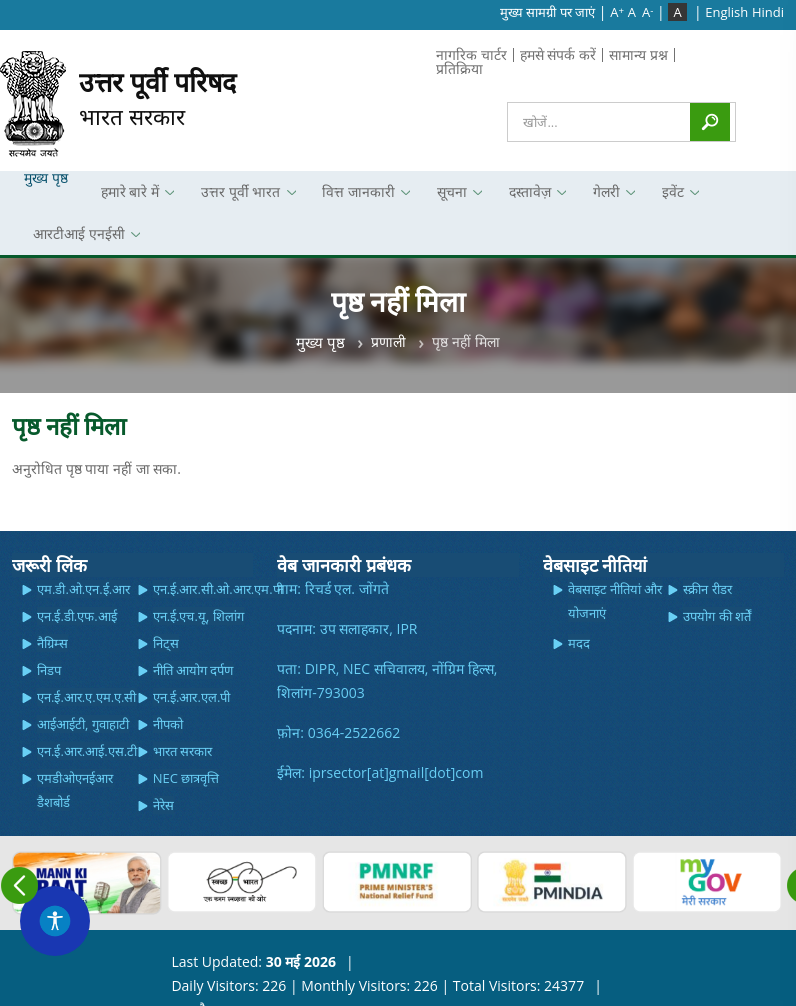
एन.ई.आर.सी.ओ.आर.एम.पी (218, 589)
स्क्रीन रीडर (707, 589)
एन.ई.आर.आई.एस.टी (87, 751)
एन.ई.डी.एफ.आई (77, 616)
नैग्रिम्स (52, 643)
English (726, 12)
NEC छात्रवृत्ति (186, 778)
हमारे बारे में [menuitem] (127, 197)
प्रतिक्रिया (459, 68)
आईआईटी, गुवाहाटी (83, 724)
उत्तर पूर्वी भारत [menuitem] (238, 197)
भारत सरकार (157, 98)
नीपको (168, 724)
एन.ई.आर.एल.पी (192, 697)
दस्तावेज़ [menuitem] (527, 197)
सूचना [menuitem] (449, 197)
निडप (49, 670)
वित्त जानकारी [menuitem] (355, 197)
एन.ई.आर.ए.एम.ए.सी (87, 697)
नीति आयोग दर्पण (193, 670)
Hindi (768, 12)
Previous (19, 885)
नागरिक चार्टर (471, 54)
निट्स (166, 643)
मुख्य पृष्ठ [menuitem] (46, 178)
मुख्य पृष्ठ (320, 342)
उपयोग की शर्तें (717, 616)
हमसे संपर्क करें (558, 54)
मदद (579, 643)
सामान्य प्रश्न (638, 54)
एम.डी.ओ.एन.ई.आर (83, 589)
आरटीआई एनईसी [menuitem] (76, 239)
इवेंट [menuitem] (670, 197)
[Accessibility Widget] (55, 921)
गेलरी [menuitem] (603, 197)
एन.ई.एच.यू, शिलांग (198, 616)
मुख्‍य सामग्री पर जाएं (547, 12)
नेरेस (163, 805)
